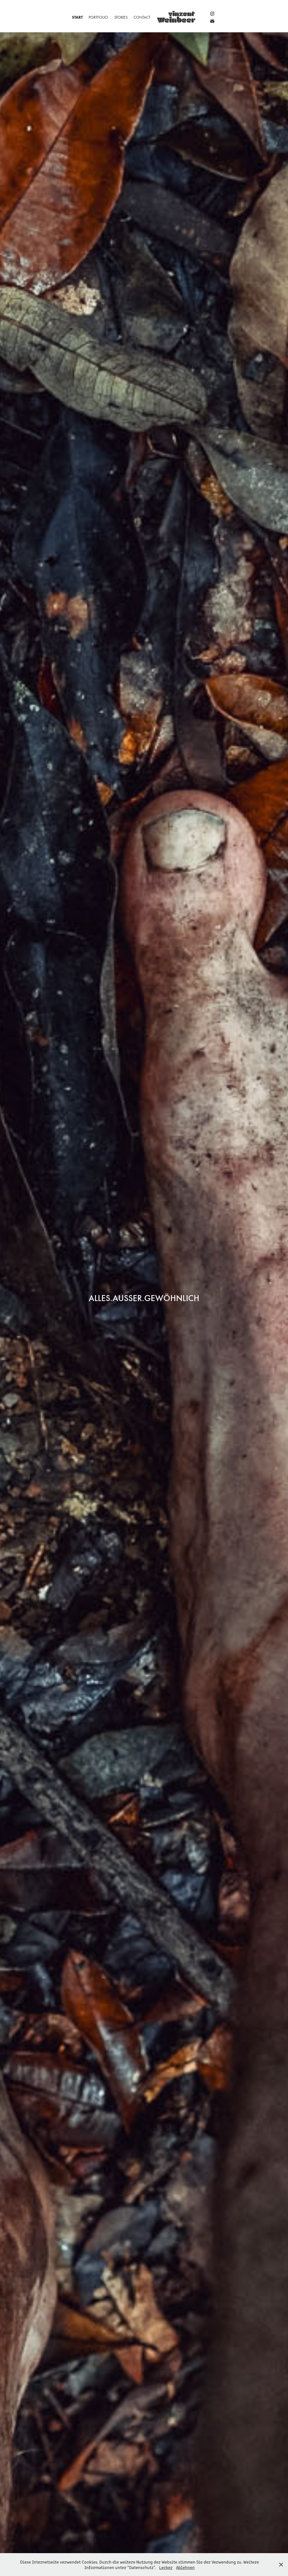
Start (77, 17)
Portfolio (98, 17)
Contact (142, 17)
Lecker (166, 2567)
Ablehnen (185, 2567)
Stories (121, 17)
